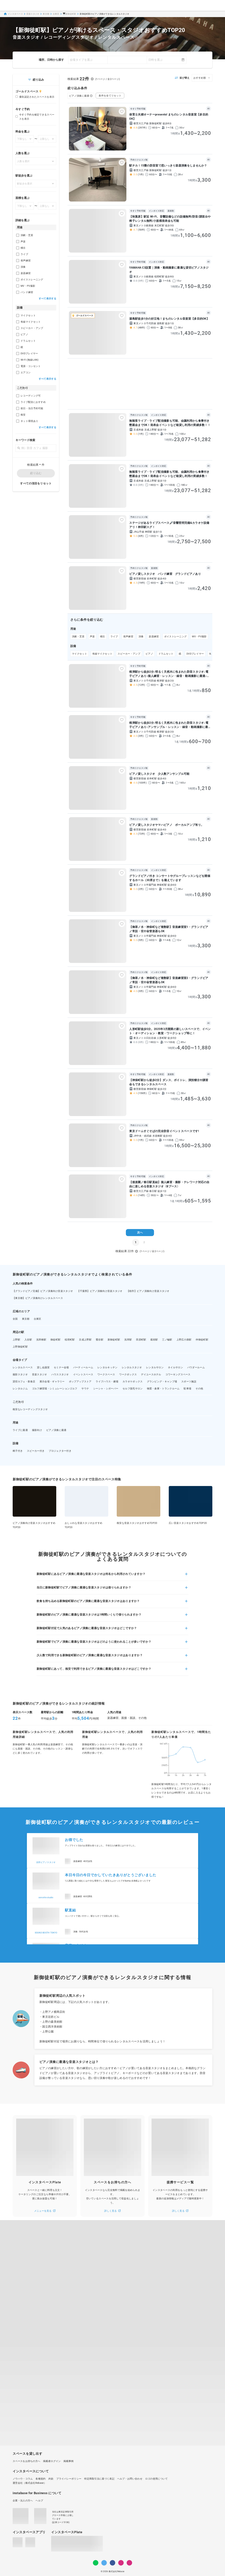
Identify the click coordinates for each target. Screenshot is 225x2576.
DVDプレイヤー (195, 653)
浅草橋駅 (41, 1339)
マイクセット (79, 653)
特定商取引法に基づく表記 (99, 2478)
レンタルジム (20, 1388)
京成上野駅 (85, 1339)
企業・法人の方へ (23, 2500)
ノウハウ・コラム (23, 2478)
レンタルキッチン (107, 1367)
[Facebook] (112, 2563)
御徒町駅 (55, 1339)
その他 (199, 1388)
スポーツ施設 (188, 1381)
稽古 (102, 636)
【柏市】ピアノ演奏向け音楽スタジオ (148, 1291)
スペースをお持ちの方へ (26, 2461)
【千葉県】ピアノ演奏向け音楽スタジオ (99, 1291)
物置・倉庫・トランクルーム (163, 1388)
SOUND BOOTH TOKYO (46, 1932)
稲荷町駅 (70, 1339)
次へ (140, 1232)
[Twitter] (104, 2563)
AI (208, 108)
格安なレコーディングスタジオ (30, 1409)
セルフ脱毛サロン (133, 1388)
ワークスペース (106, 1374)
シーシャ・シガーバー (105, 1388)
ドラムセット (165, 653)
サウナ (85, 1388)
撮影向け (37, 1430)
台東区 (56, 14)
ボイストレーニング (175, 636)
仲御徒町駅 (202, 1339)
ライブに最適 (20, 1430)
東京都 (46, 14)
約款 (51, 2478)
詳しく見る (112, 2210)
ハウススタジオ (60, 1374)
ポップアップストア (80, 1381)
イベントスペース (83, 1374)
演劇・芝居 (78, 636)
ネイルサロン (175, 1367)
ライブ (114, 636)
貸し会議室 (43, 1367)
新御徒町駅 (114, 1339)
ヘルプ (39, 2500)
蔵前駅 (154, 1339)
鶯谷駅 (99, 1339)
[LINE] (95, 2563)
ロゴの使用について (156, 2478)
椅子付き (18, 1450)
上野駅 (16, 1339)
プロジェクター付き (60, 1450)
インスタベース (13, 14)
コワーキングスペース (178, 1374)
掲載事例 (68, 2461)
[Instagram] (121, 2563)
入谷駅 (28, 1339)
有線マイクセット (102, 653)
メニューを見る (45, 2210)
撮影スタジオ (20, 1374)
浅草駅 (128, 1339)
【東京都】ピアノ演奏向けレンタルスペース (38, 1298)
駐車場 (187, 1388)
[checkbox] (17, 235)
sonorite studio (45, 1897)
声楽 (92, 636)
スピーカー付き (35, 1450)
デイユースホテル (151, 1374)
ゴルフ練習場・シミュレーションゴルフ (54, 1388)
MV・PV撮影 (199, 636)
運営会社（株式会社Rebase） (29, 2482)
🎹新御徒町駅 (69, 14)
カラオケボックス (133, 1381)
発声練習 (128, 636)
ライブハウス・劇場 (107, 1381)
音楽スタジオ (32, 14)
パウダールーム (196, 1367)
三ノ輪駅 (167, 1339)
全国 (15, 1318)
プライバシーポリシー (68, 2478)
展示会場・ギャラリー (52, 1381)
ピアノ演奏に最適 (81, 95)
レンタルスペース (23, 1367)
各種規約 (41, 2478)
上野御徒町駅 (20, 1346)
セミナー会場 (61, 1367)
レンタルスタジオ (132, 1367)
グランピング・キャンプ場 (162, 1381)
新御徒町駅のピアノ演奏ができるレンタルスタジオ (104, 14)
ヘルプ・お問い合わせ (129, 2478)
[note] (129, 2563)
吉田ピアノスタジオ (46, 1862)
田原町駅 (141, 1339)
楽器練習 (154, 636)
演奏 (141, 636)
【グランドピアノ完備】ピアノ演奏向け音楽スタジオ (43, 1291)
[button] (112, 1576)
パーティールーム (83, 1367)
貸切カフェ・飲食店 (24, 1381)
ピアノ (149, 653)
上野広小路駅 (184, 1339)
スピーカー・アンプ (129, 653)
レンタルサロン (155, 1367)
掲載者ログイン (52, 2461)
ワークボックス (128, 1374)
